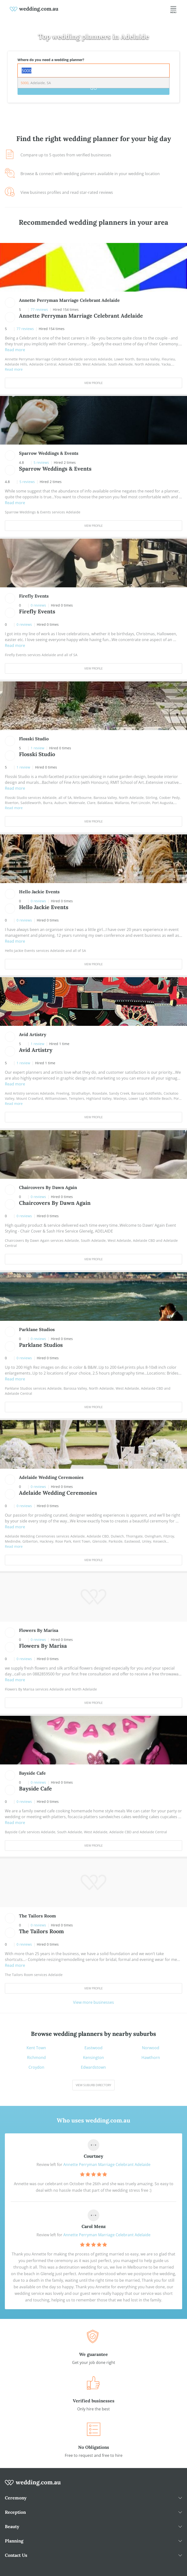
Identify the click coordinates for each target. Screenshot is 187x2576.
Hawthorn (150, 2057)
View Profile (93, 383)
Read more (15, 349)
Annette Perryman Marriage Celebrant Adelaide (106, 2164)
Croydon (36, 2067)
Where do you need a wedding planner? (51, 59)
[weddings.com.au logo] (34, 9)
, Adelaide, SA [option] (36, 82)
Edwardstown (93, 2067)
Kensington (93, 2057)
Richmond (36, 2057)
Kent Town (36, 2047)
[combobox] (93, 70)
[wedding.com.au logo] (33, 2485)
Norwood (150, 2047)
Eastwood (93, 2047)
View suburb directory (93, 2085)
